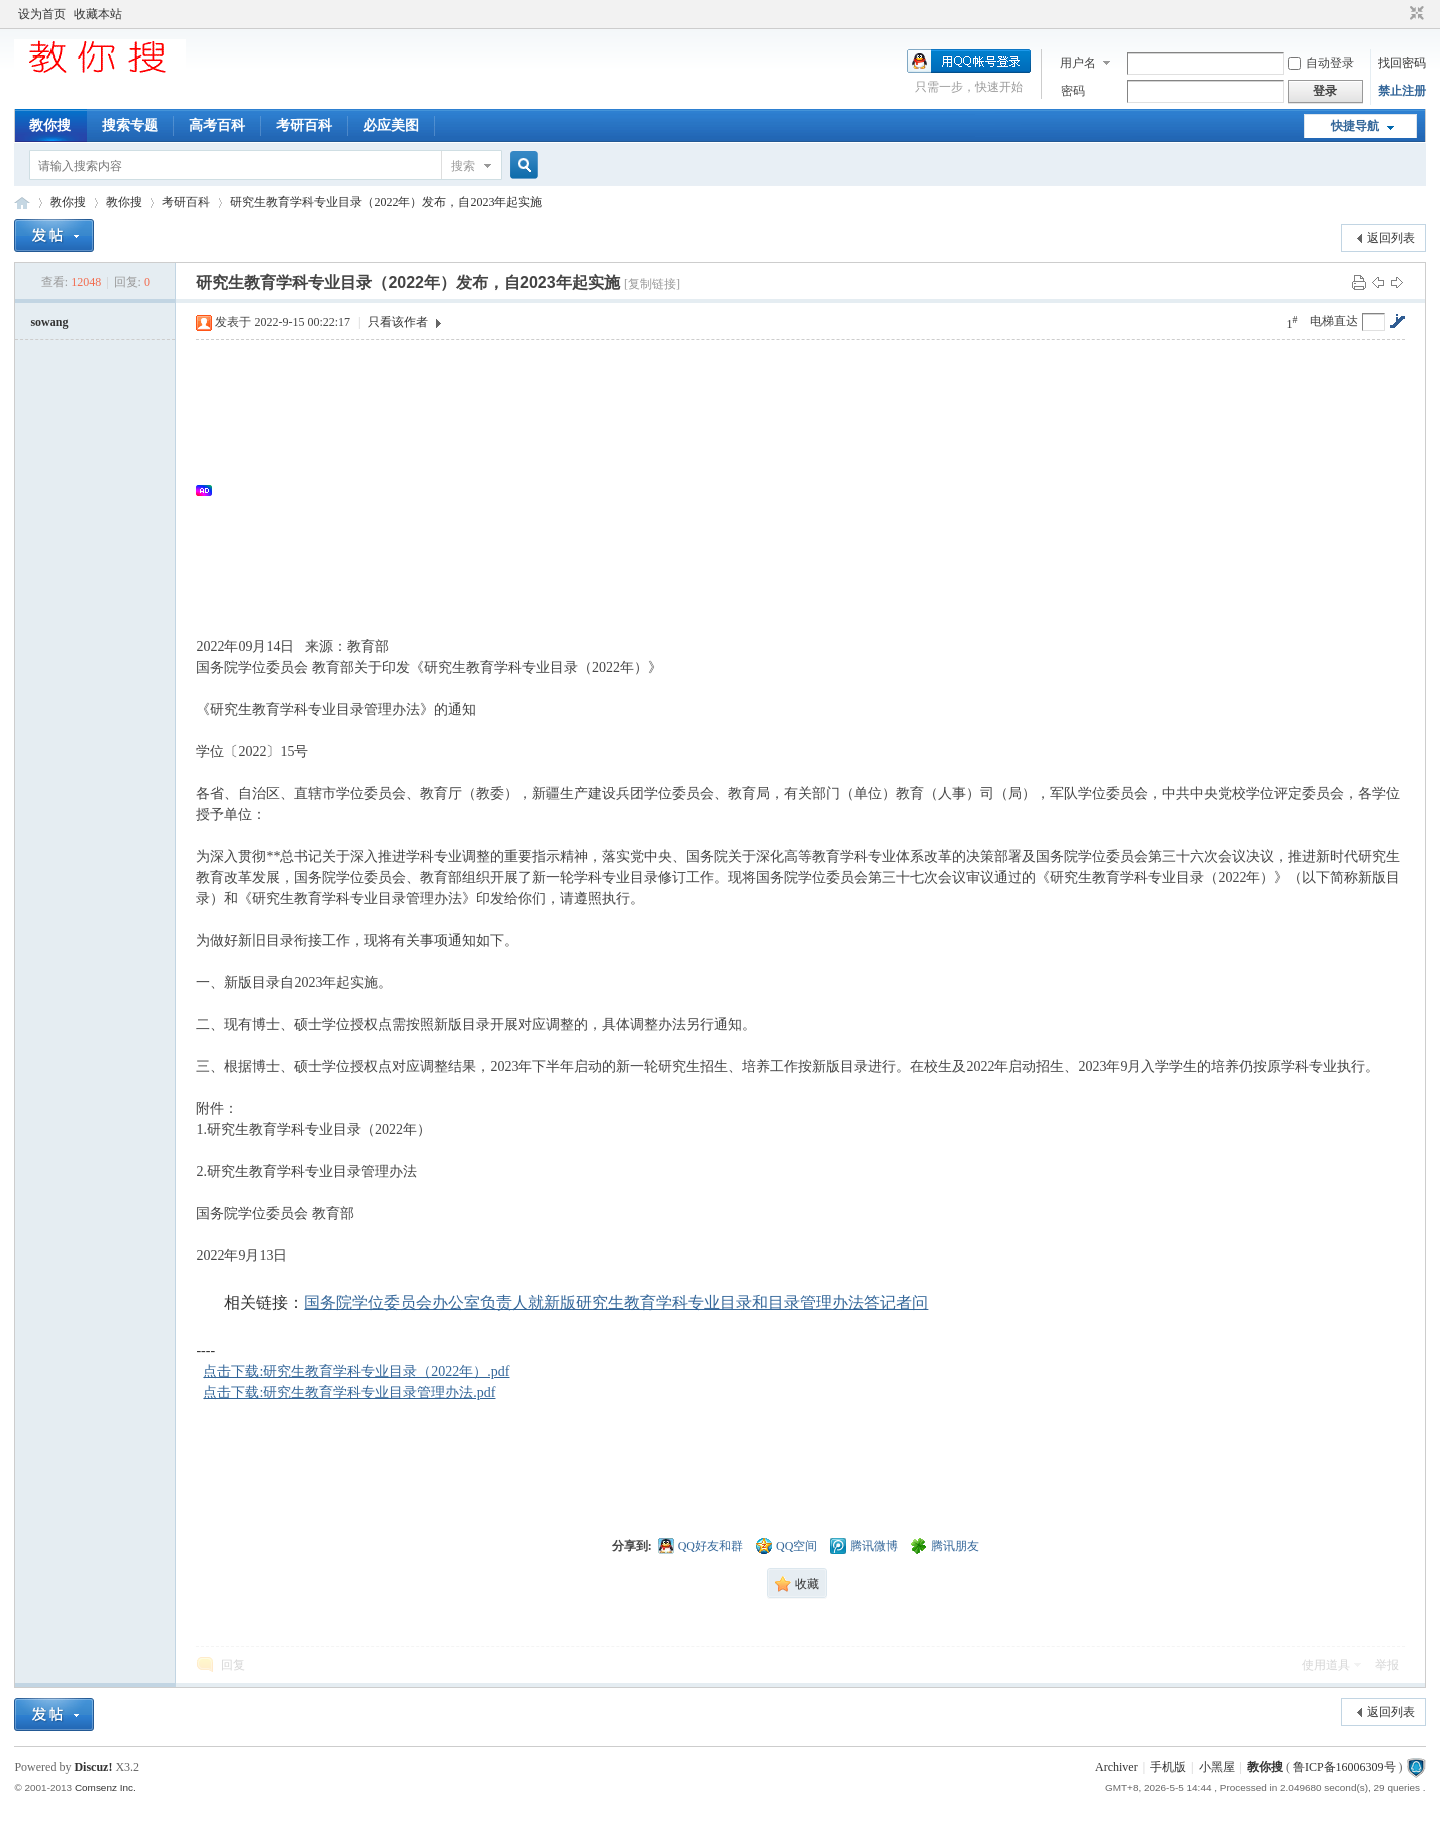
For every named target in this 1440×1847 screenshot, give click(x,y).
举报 (1387, 1665)
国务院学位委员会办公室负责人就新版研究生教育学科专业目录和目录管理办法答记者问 (616, 1302)
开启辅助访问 (1398, 14)
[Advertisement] (810, 490)
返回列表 (1391, 238)
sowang (49, 322)
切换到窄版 (1414, 14)
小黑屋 (1217, 1767)
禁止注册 (1402, 91)
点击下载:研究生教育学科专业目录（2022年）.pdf (356, 1371)
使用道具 (1326, 1665)
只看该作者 (398, 322)
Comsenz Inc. (105, 1787)
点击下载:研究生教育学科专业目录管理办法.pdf (349, 1392)
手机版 (1168, 1767)
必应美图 (391, 125)
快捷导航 (1355, 126)
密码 (1073, 91)
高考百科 (217, 125)
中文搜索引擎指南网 (22, 202)
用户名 (1078, 63)
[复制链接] (652, 284)
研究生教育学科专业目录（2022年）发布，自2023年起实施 (386, 202)
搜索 (463, 166)
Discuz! (93, 1767)
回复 (233, 1665)
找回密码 (1402, 63)
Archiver (1116, 1767)
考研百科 (304, 125)
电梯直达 (1334, 321)
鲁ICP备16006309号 (1344, 1767)
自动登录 (1321, 63)
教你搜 (50, 125)
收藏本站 (98, 14)
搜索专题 (130, 125)
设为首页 (42, 14)
